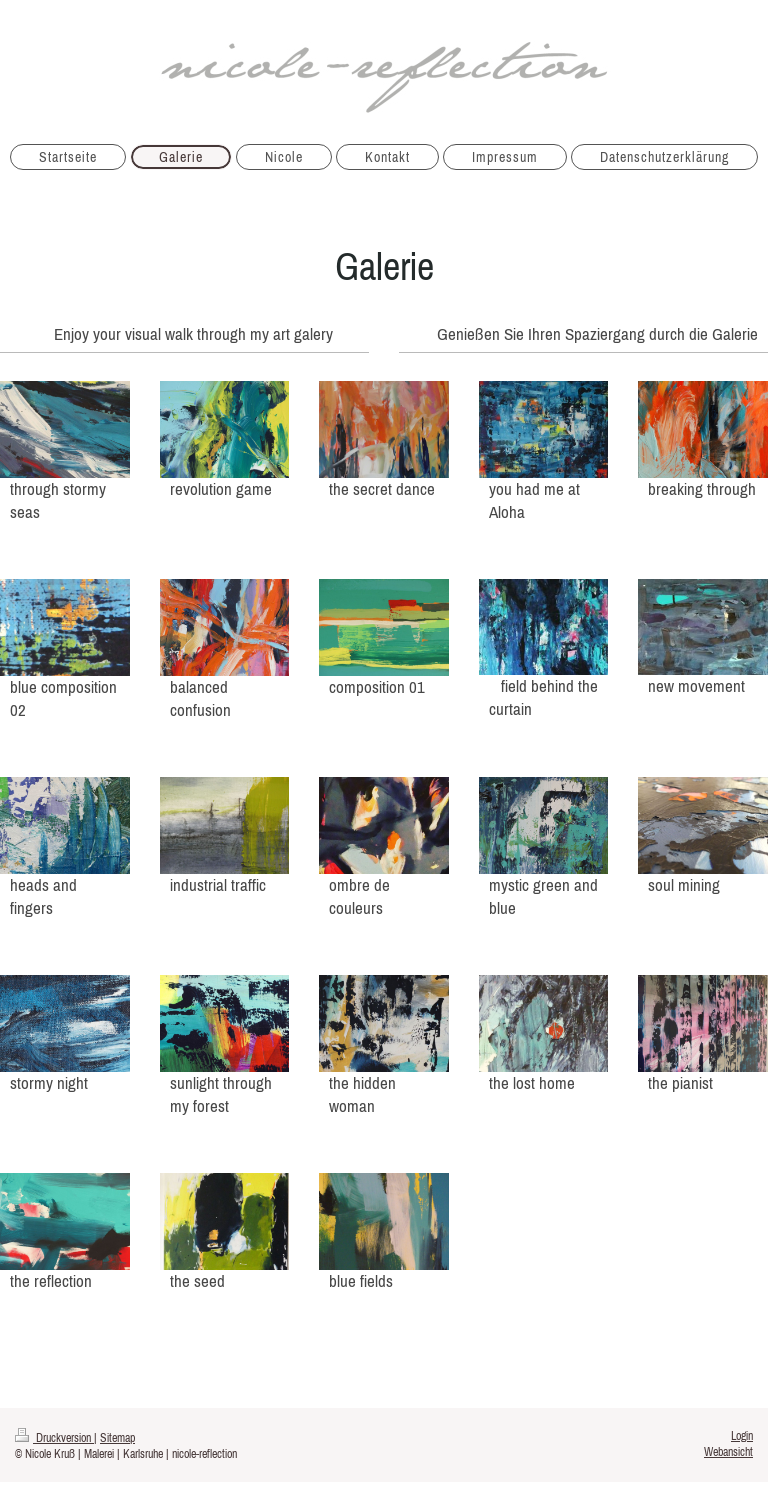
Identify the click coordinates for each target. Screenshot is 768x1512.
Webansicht (728, 1451)
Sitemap (117, 1437)
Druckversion (54, 1437)
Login (742, 1435)
